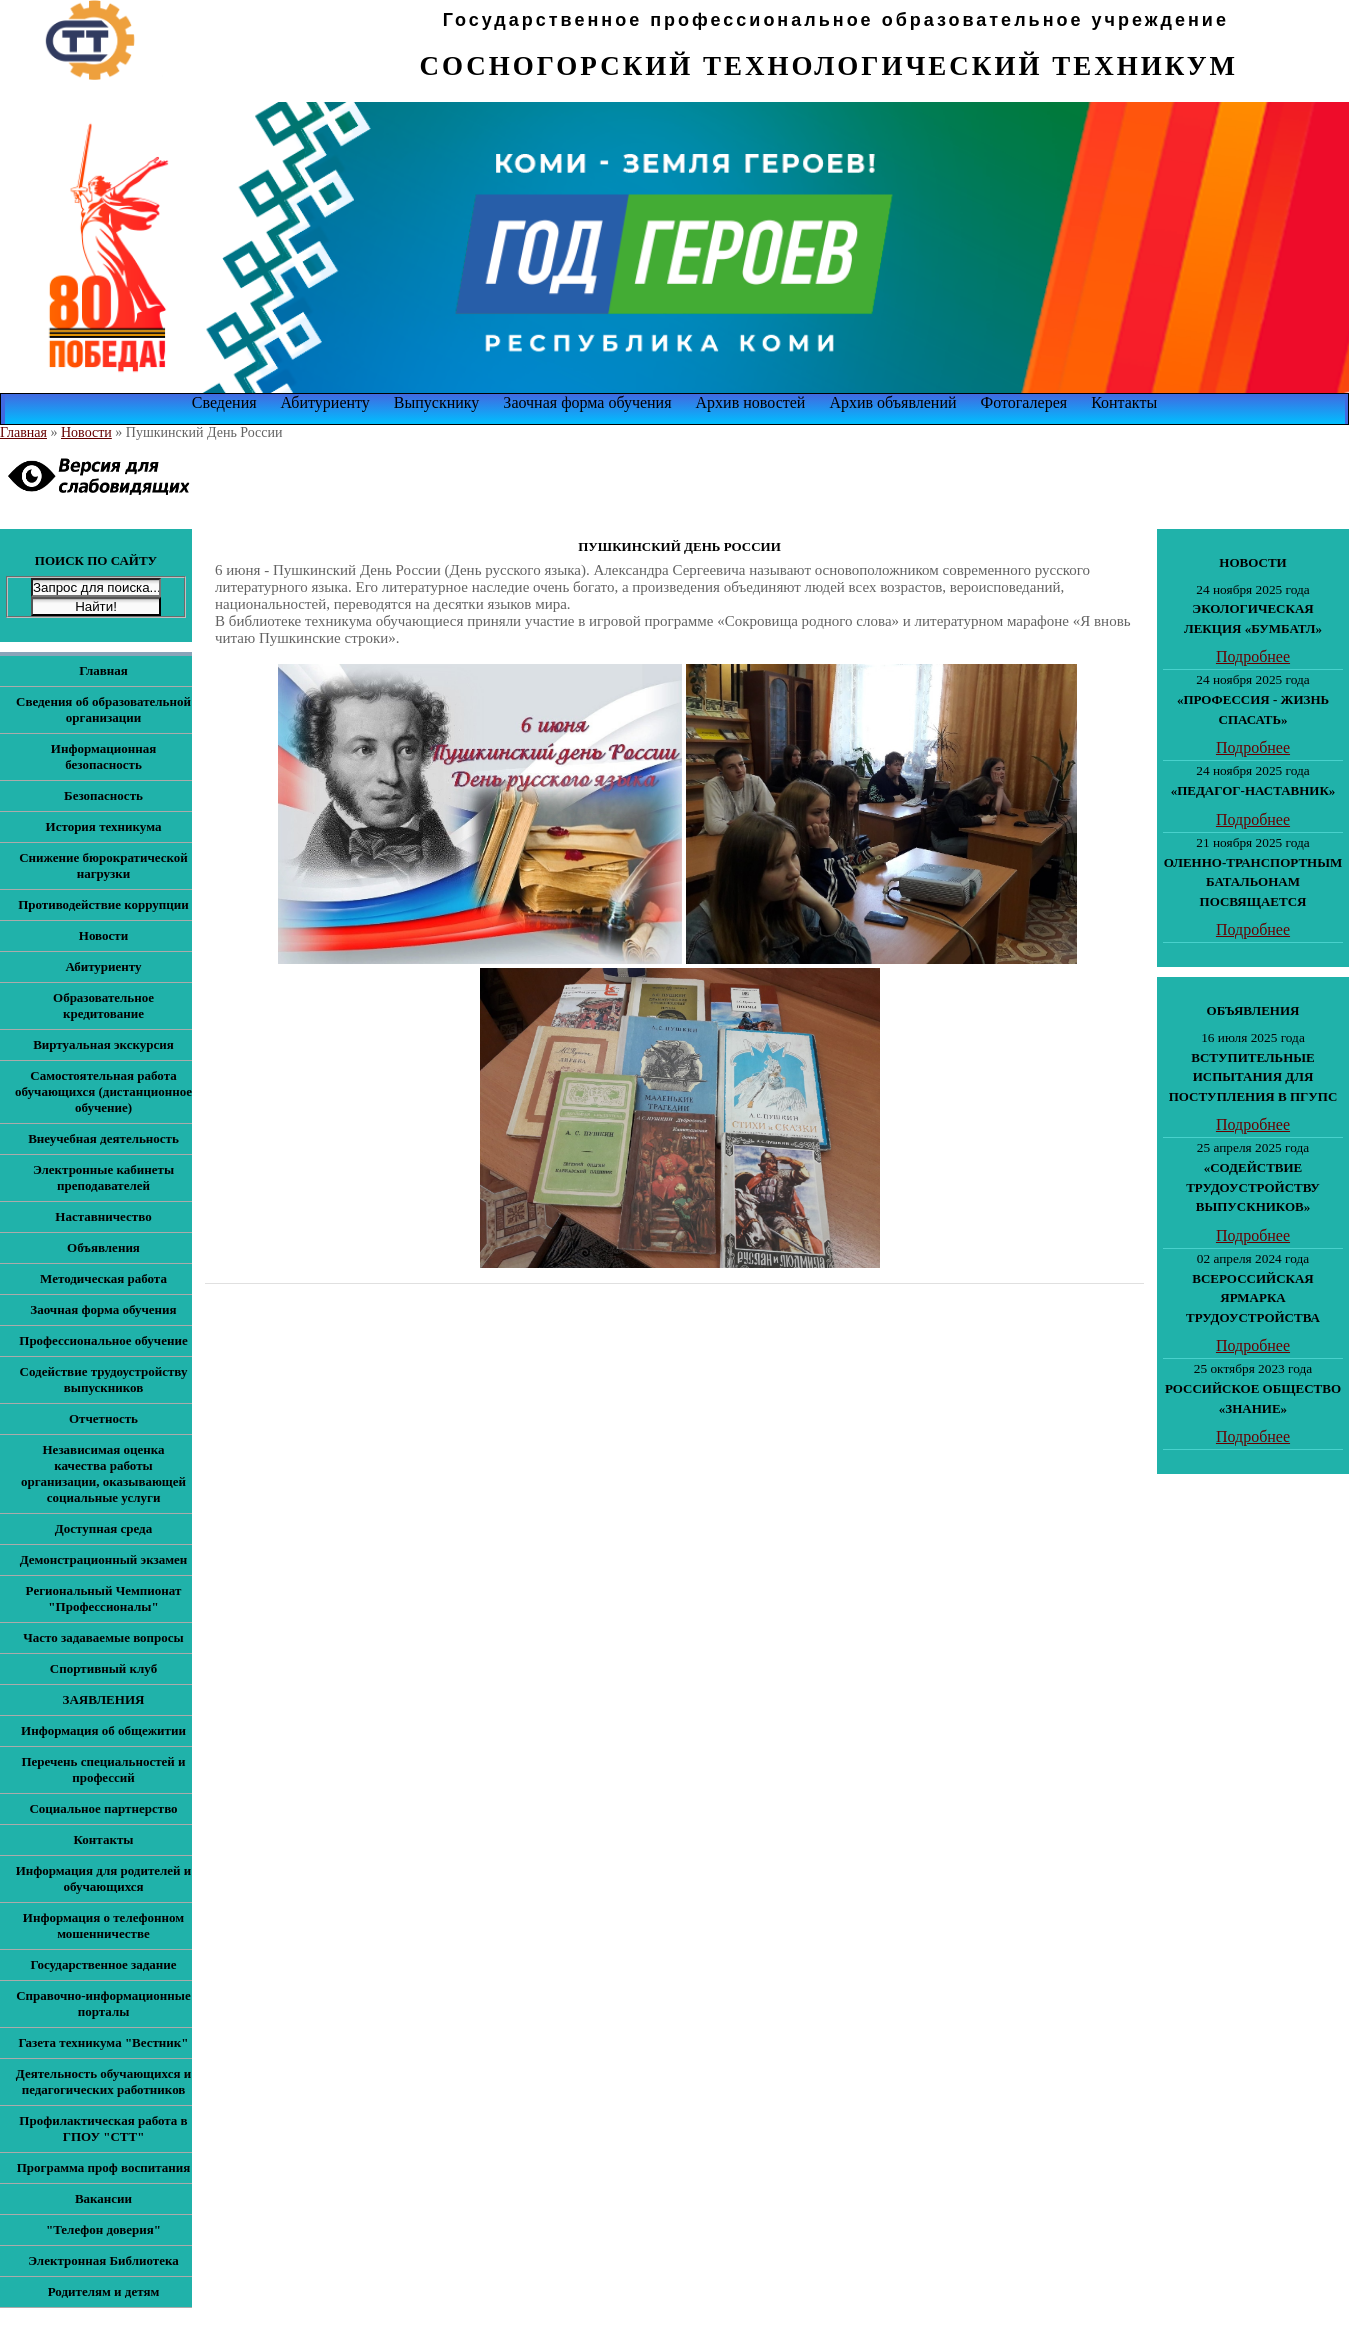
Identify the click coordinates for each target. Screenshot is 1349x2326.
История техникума (104, 826)
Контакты (1124, 402)
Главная (23, 432)
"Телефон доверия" (103, 2229)
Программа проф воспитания (104, 2167)
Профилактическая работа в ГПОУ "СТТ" (103, 2128)
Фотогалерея (1024, 402)
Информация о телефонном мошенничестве (103, 1925)
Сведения (224, 402)
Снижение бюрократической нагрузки (103, 865)
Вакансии (103, 2198)
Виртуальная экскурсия (103, 1044)
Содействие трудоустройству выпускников (104, 1379)
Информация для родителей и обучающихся (104, 1878)
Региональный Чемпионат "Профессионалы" (104, 1598)
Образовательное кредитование (103, 1005)
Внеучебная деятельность (103, 1138)
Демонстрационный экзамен (104, 1559)
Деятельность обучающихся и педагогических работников (103, 2081)
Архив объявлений (892, 402)
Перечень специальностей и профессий (103, 1769)
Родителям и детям (104, 2291)
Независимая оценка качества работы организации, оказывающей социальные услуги (103, 1473)
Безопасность (103, 795)
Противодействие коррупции (103, 904)
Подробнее (1253, 656)
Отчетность (103, 1418)
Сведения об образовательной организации (103, 709)
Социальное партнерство (103, 1808)
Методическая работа (103, 1278)
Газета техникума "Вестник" (103, 2042)
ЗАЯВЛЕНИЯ (104, 1699)
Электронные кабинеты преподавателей (103, 1177)
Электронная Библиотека (103, 2260)
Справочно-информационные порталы (103, 2003)
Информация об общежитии (103, 1730)
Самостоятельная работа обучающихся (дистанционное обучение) (103, 1091)
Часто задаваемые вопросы (103, 1637)
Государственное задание (103, 1964)
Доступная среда (103, 1528)
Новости (86, 432)
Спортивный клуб (103, 1668)
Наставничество (103, 1216)
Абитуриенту (325, 402)
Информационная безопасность (103, 756)
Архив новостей (751, 402)
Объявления (103, 1247)
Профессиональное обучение (103, 1340)
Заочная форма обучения (587, 402)
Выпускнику (437, 402)
